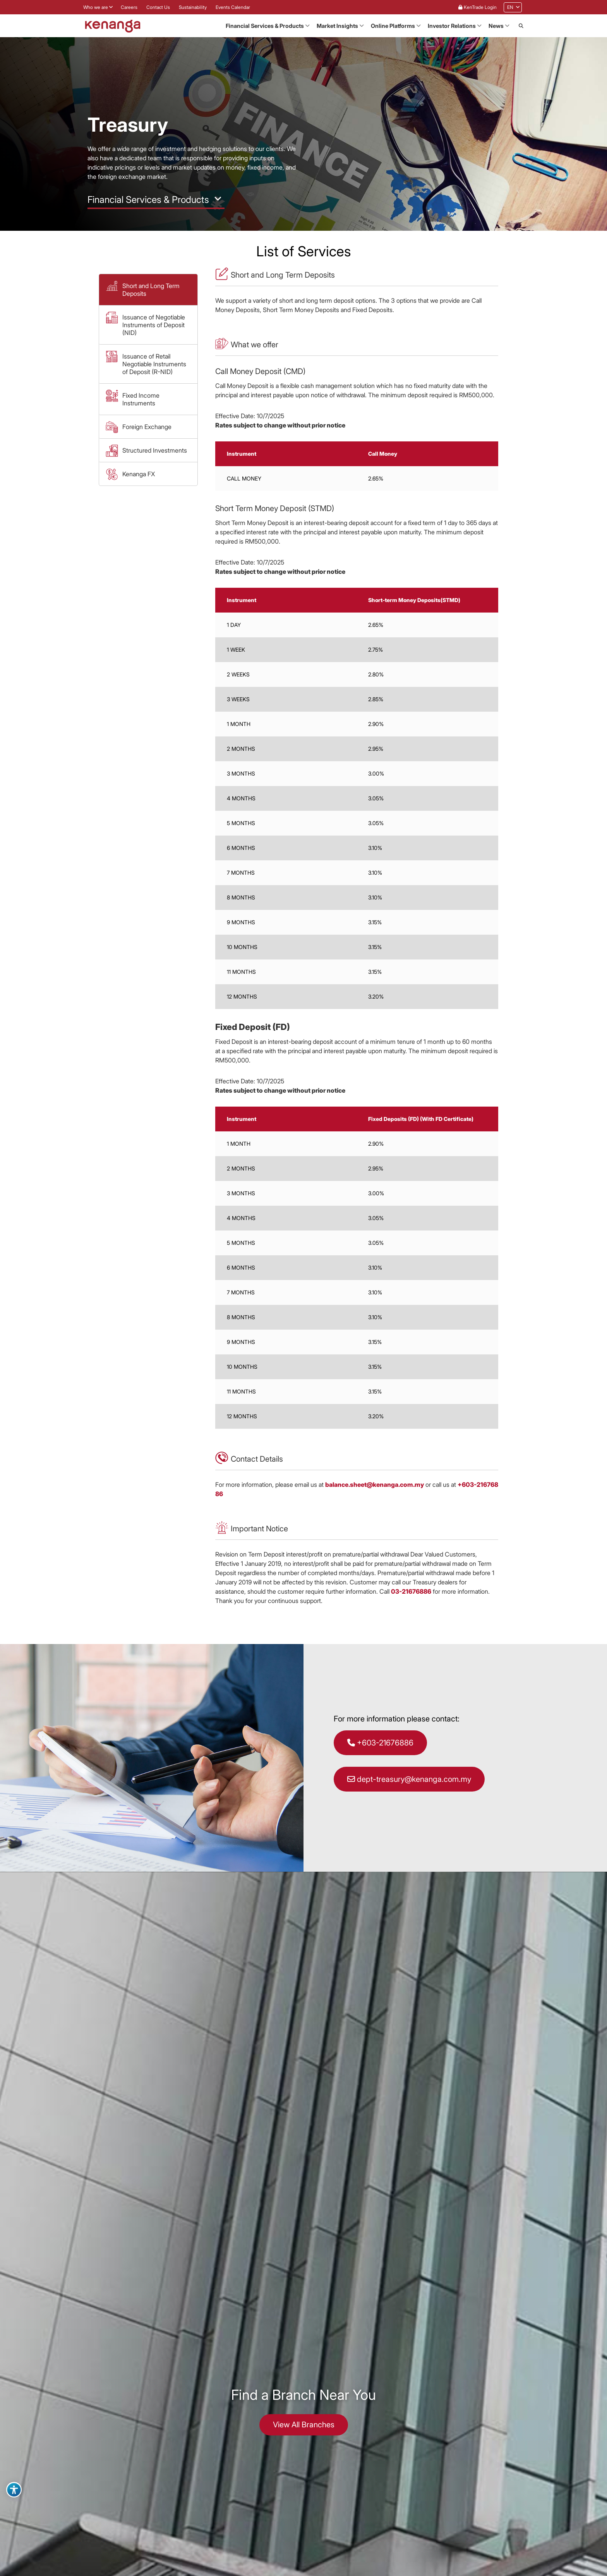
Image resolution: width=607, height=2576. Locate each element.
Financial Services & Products (265, 25)
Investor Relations (452, 25)
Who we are (95, 7)
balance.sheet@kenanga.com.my (374, 1484)
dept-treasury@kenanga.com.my (409, 1779)
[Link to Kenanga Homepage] (113, 26)
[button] (521, 26)
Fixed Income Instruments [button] (140, 399)
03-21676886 (411, 1591)
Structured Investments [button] (154, 450)
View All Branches (303, 2424)
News (496, 25)
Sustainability (193, 7)
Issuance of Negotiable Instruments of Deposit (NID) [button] (153, 324)
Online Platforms (393, 25)
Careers (129, 7)
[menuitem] (510, 7)
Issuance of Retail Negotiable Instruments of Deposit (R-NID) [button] (154, 364)
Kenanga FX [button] (138, 474)
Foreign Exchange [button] (146, 427)
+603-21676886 (380, 1742)
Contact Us (158, 7)
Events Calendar (233, 7)
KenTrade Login (477, 7)
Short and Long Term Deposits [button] (151, 289)
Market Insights (337, 25)
